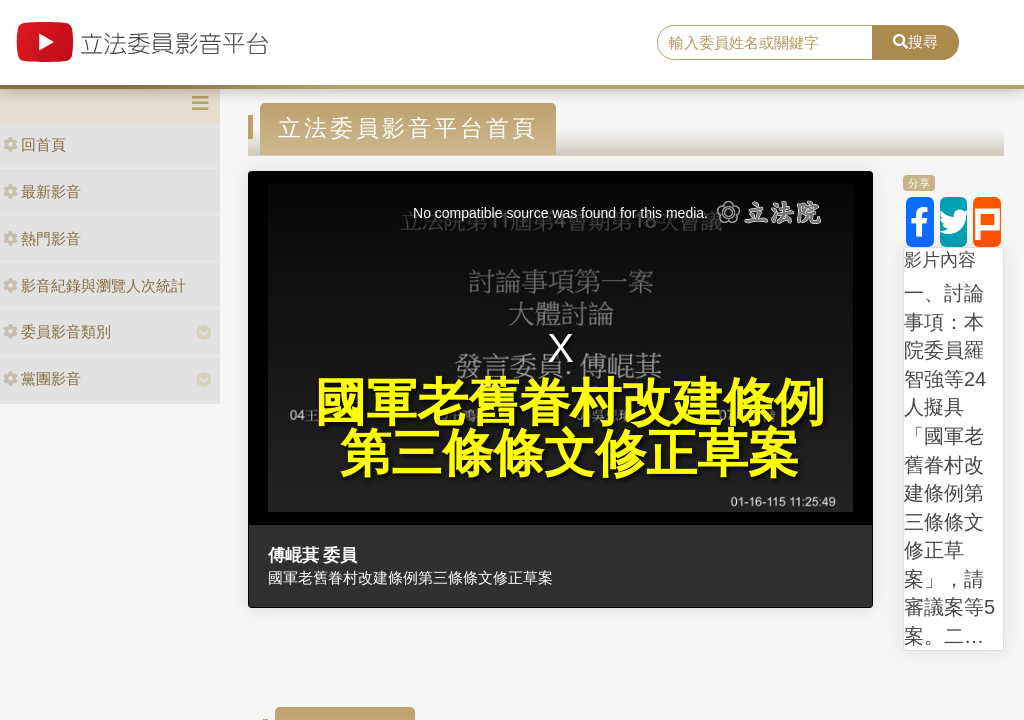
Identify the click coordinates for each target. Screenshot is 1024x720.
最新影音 (42, 191)
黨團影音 (42, 378)
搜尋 (915, 41)
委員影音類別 (57, 331)
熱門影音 (42, 238)
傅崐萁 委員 (313, 555)
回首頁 (34, 144)
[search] (765, 43)
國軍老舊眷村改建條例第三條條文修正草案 (410, 577)
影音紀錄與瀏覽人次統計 (94, 285)
